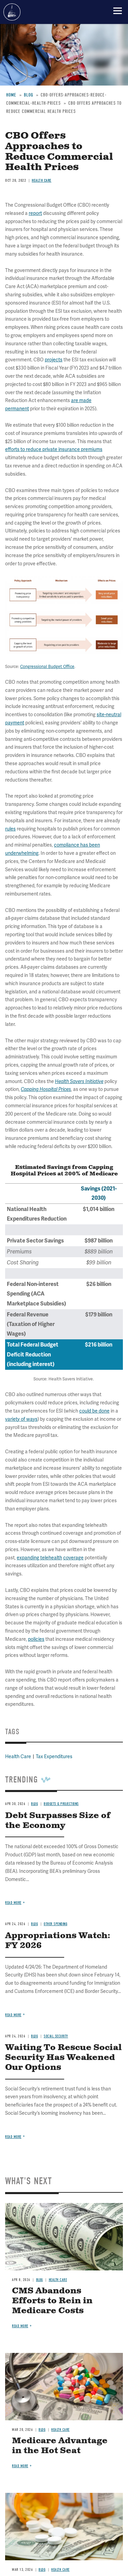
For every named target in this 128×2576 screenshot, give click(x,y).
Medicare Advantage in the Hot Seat (60, 2445)
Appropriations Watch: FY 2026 (57, 1940)
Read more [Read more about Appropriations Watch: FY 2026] (13, 2015)
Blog (34, 1924)
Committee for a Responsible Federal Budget (11, 12)
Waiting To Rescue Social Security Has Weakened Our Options (63, 2057)
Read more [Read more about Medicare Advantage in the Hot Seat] (20, 2466)
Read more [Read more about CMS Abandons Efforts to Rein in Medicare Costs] (20, 2326)
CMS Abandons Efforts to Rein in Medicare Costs (52, 2300)
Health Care (58, 2280)
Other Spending (55, 1924)
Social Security (56, 2036)
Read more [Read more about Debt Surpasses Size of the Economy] (13, 1903)
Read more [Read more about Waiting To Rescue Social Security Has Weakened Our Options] (13, 2137)
